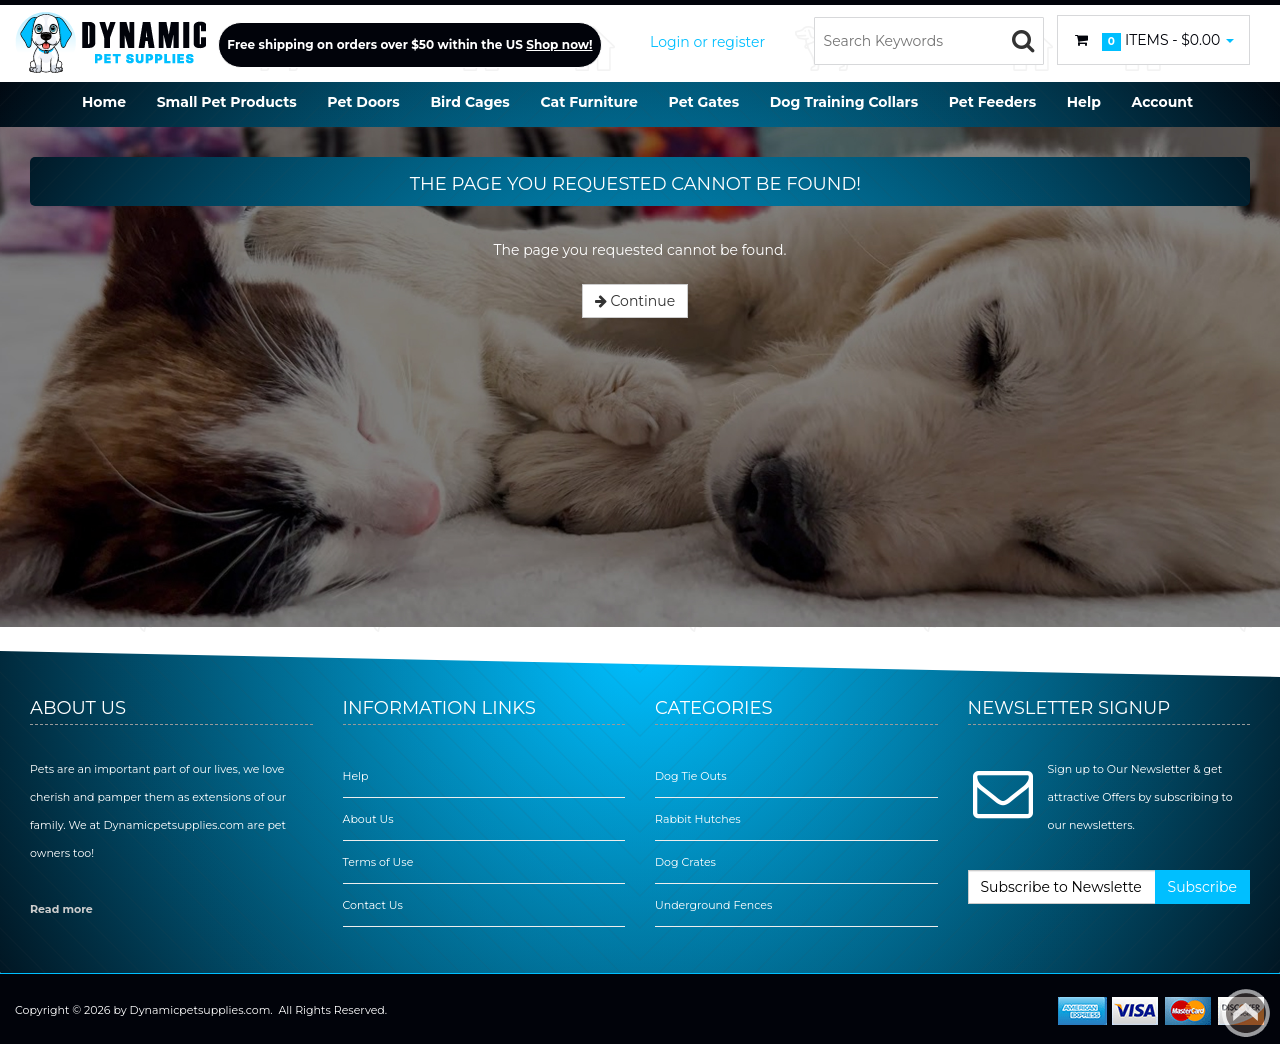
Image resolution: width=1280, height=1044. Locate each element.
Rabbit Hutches (698, 819)
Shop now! (559, 44)
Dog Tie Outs (691, 776)
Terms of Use (378, 862)
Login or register (707, 42)
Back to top (1246, 1013)
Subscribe (1202, 887)
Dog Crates (685, 862)
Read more (61, 909)
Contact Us (373, 905)
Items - (1153, 41)
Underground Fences (713, 905)
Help (356, 776)
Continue (635, 301)
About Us (368, 819)
